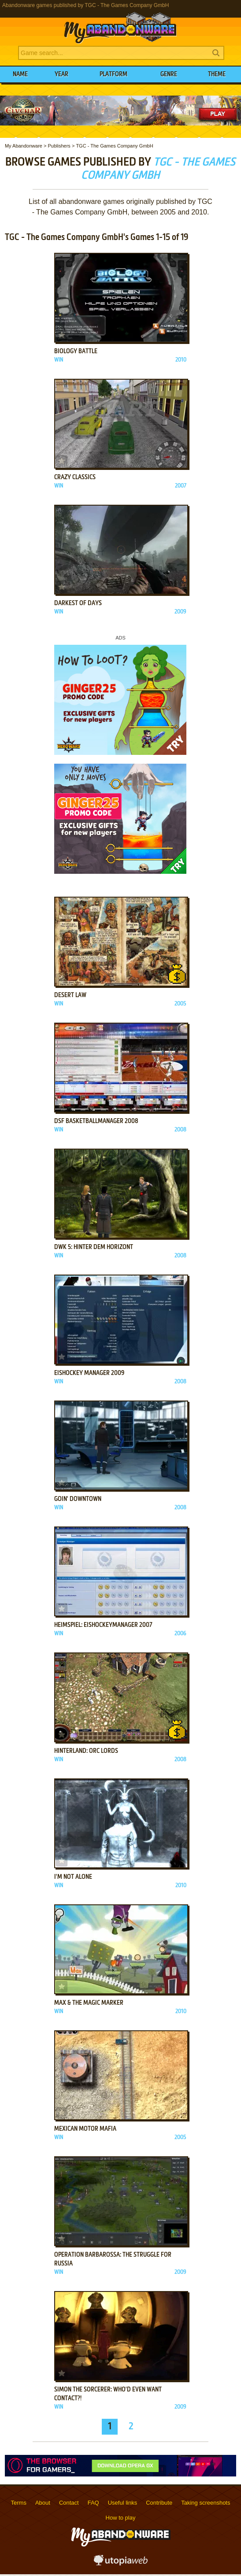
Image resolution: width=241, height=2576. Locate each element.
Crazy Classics (75, 477)
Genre (168, 74)
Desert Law (70, 995)
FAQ (93, 2502)
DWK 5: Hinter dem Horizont (93, 1247)
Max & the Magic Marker (88, 2003)
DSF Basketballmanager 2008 (96, 1121)
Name (20, 74)
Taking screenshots (205, 2502)
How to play (121, 2517)
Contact (69, 2502)
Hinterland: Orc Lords (86, 1751)
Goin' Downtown (77, 1499)
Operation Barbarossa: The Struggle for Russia (112, 2259)
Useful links (122, 2502)
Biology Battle (75, 351)
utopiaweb (120, 2563)
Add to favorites (61, 335)
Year (61, 74)
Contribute (159, 2502)
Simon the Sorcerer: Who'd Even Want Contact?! (108, 2394)
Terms (18, 2502)
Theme (217, 74)
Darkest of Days (78, 603)
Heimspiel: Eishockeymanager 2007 (103, 1625)
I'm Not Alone (73, 1877)
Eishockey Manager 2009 (89, 1373)
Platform (113, 74)
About (42, 2502)
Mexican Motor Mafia (85, 2129)
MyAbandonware (121, 28)
